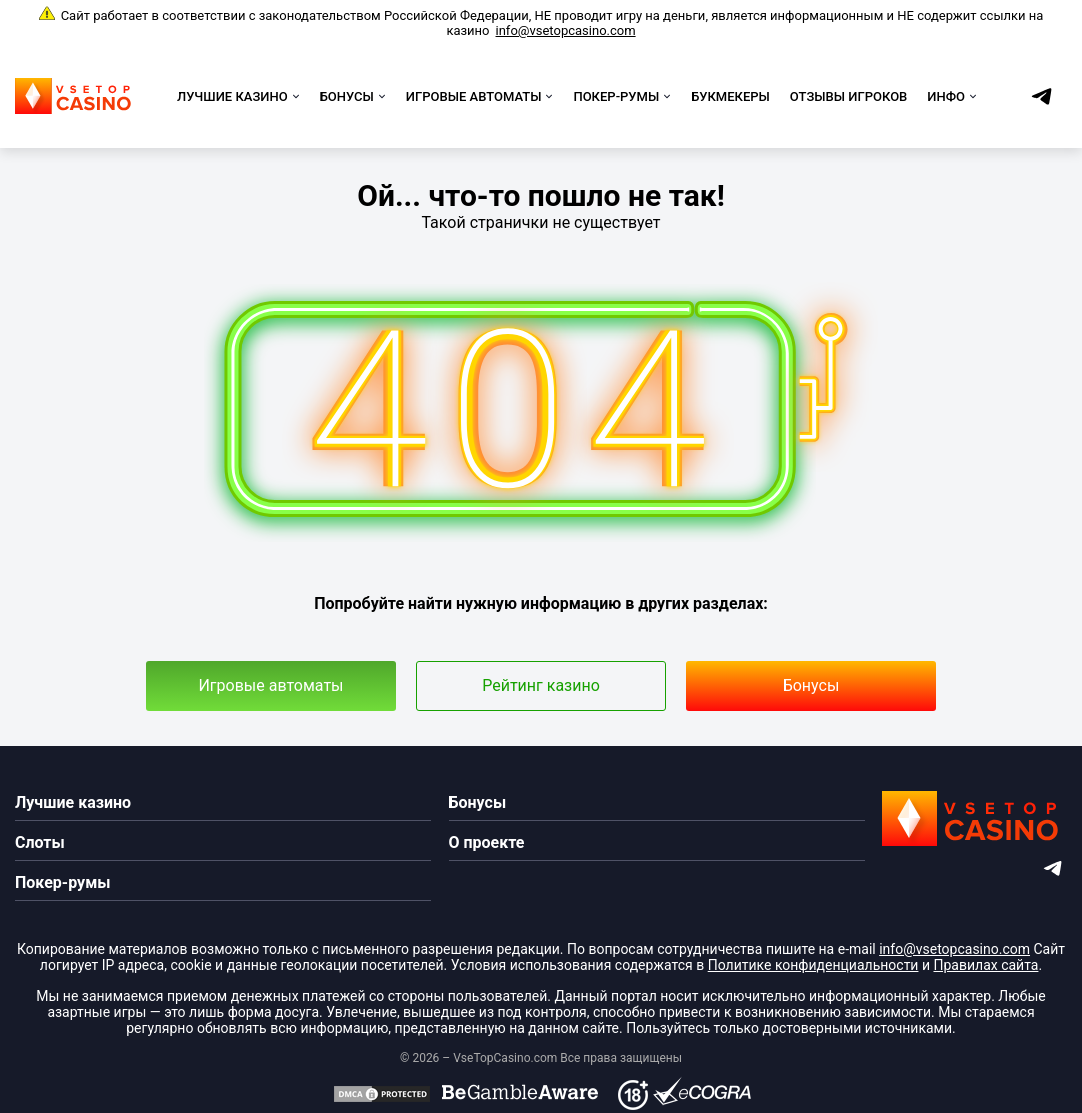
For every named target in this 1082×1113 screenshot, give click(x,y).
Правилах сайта (985, 965)
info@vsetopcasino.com (566, 30)
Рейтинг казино (541, 685)
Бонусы (811, 685)
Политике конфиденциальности (813, 965)
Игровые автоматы (270, 685)
